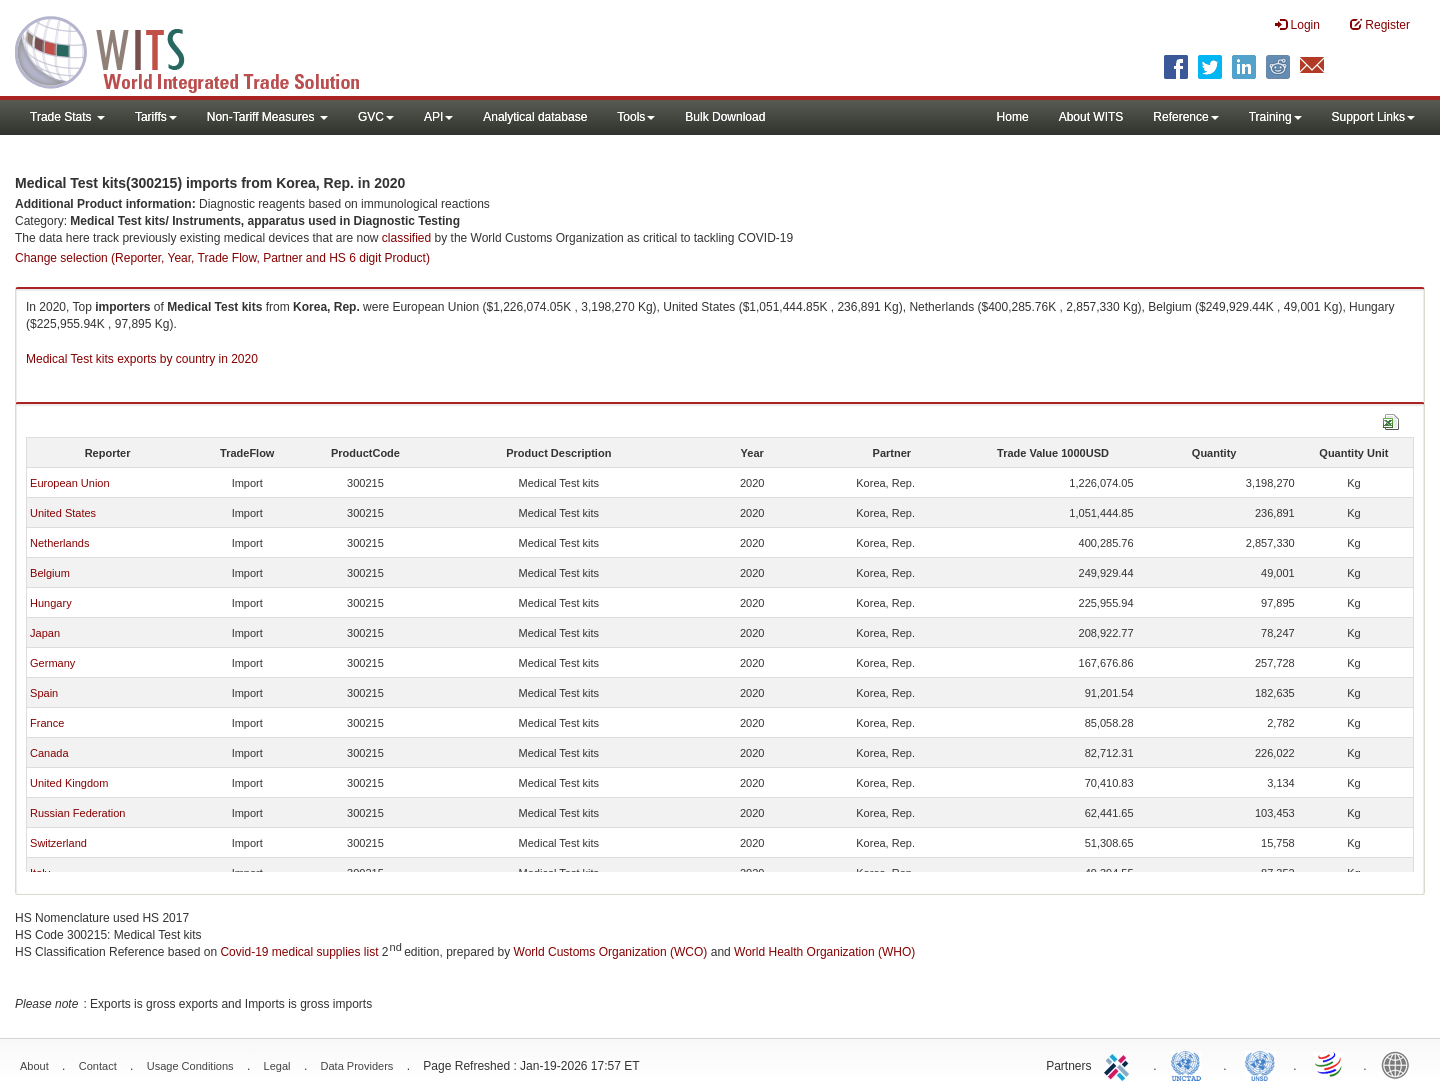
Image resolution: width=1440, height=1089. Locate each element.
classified (406, 238)
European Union (70, 483)
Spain (44, 693)
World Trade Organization (1330, 1064)
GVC (376, 117)
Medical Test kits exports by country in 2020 (142, 359)
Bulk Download (725, 117)
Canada (49, 753)
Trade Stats (67, 117)
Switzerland (58, 843)
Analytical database (535, 117)
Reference (1185, 117)
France (47, 723)
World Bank (1400, 1064)
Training (1275, 117)
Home (1013, 117)
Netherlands (59, 543)
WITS (200, 50)
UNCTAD (1190, 1064)
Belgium (50, 573)
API (438, 117)
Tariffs (156, 117)
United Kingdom (69, 783)
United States (63, 513)
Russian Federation (77, 813)
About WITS (1091, 117)
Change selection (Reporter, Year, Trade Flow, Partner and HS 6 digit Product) (222, 258)
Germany (52, 663)
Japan (45, 633)
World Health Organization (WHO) (824, 952)
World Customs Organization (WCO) (611, 952)
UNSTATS (1260, 1064)
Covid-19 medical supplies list (299, 952)
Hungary (51, 603)
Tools (636, 117)
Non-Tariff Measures (267, 117)
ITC (1120, 1064)
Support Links (1373, 117)
